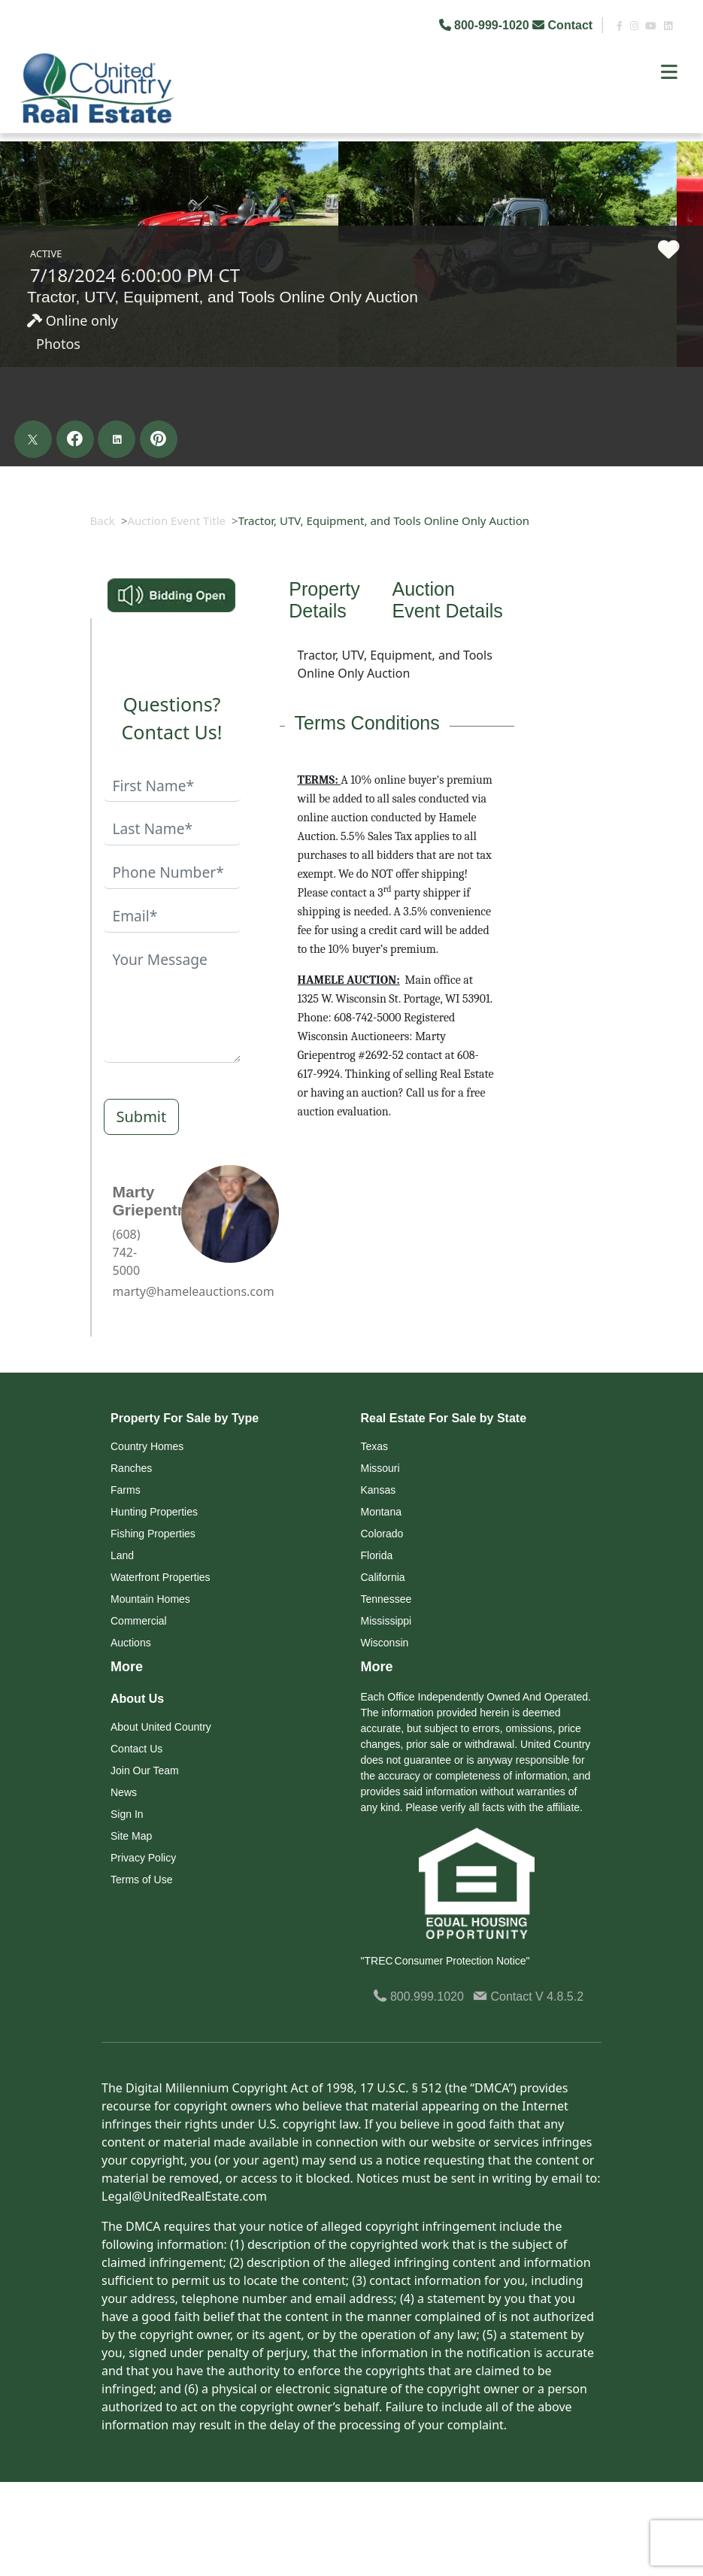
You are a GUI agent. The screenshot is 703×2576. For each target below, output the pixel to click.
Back (102, 520)
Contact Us (136, 1749)
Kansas (378, 1490)
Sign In (127, 1814)
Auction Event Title (176, 520)
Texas (375, 1446)
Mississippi (386, 1621)
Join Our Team (145, 1770)
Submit (142, 1116)
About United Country (161, 1727)
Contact (563, 25)
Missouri (380, 1468)
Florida (377, 1555)
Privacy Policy (143, 1858)
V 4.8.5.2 (559, 1996)
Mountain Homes (150, 1599)
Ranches (131, 1468)
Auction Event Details (447, 599)
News (124, 1792)
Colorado (382, 1534)
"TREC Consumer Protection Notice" (445, 1961)
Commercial (139, 1621)
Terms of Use (141, 1880)
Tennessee (386, 1599)
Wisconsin (385, 1643)
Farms (126, 1490)
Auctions (131, 1643)
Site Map (131, 1836)
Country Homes (147, 1446)
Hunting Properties (154, 1512)
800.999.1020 (418, 1996)
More (127, 1666)
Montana (381, 1512)
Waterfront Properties (161, 1577)
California (383, 1577)
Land (122, 1555)
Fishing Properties (153, 1534)
